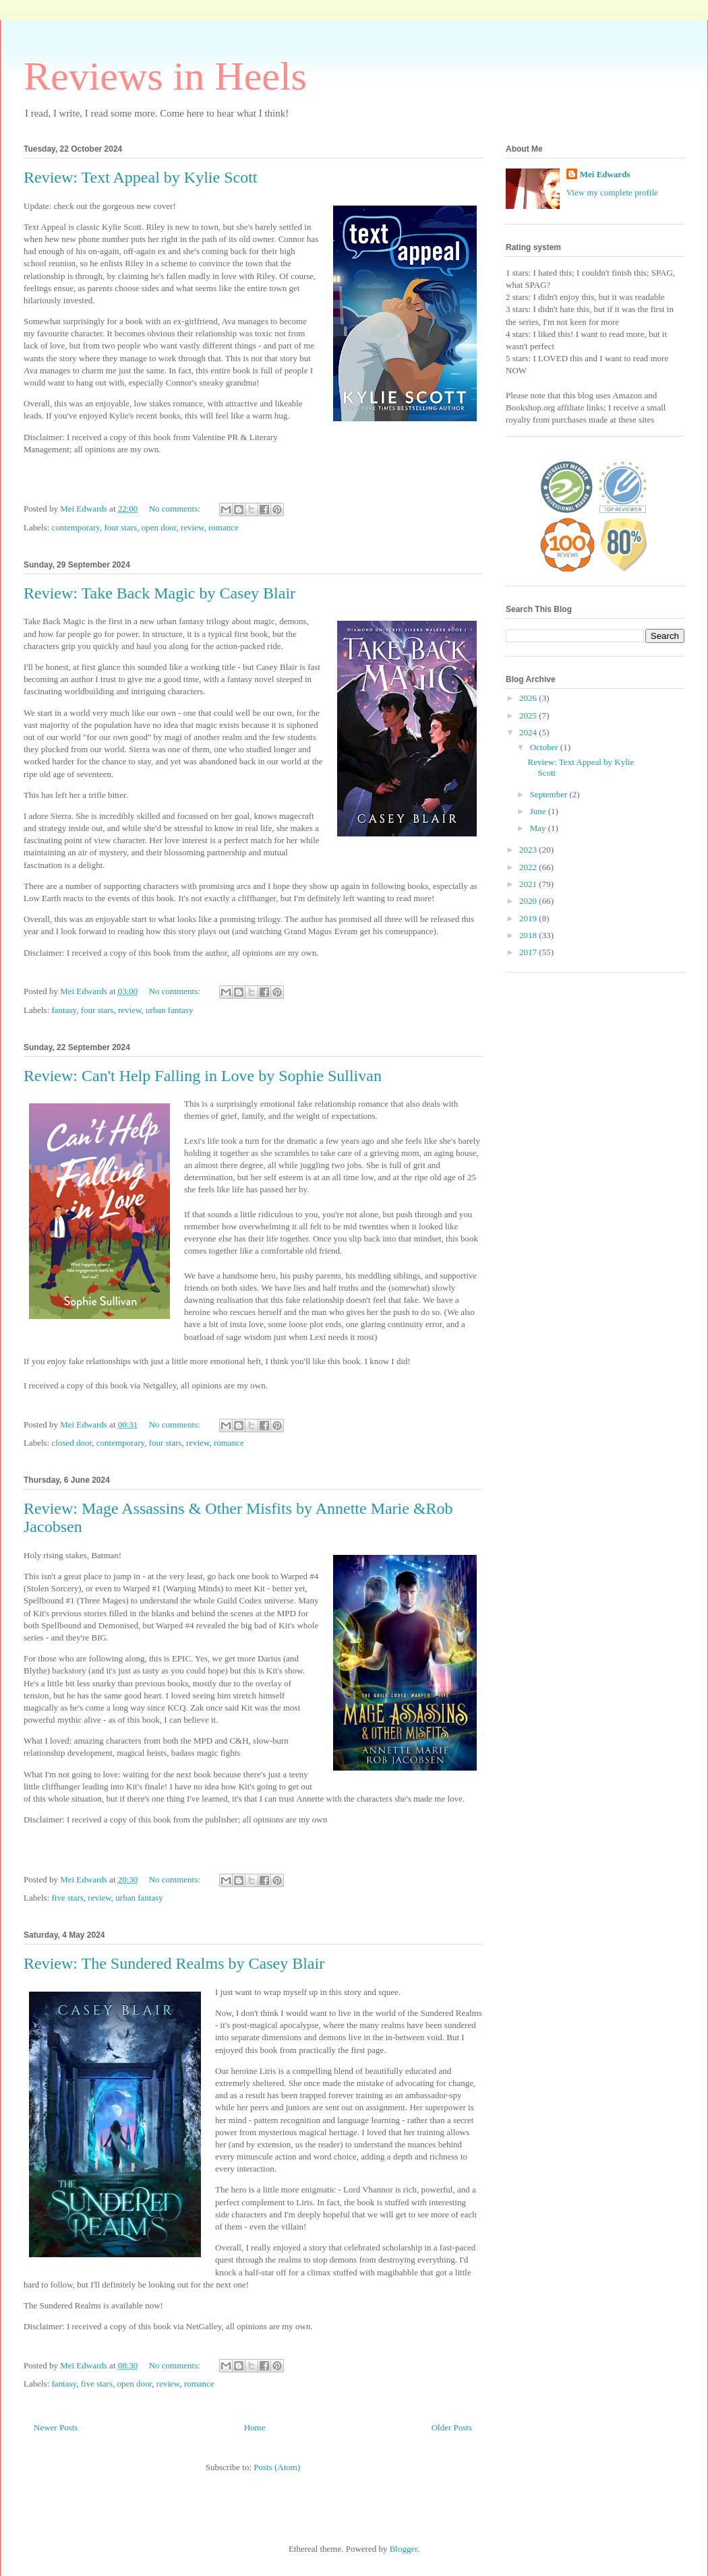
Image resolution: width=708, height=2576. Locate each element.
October (545, 747)
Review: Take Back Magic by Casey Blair (159, 593)
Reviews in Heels (165, 76)
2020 (529, 901)
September (550, 794)
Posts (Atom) (277, 2467)
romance (223, 527)
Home (255, 2427)
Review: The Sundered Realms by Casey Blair (174, 1963)
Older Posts (452, 2427)
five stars (68, 1898)
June (539, 811)
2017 (529, 952)
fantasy (64, 1010)
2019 (529, 918)
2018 (529, 935)
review (192, 527)
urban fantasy (169, 1010)
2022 (529, 867)
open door (159, 527)
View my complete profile (612, 192)
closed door (72, 1443)
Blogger (403, 2549)
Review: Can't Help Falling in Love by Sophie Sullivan (203, 1075)
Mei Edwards (605, 174)
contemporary (76, 527)
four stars (120, 527)
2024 (529, 732)
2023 (529, 850)
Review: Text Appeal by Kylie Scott (141, 177)
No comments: (175, 508)
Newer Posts (56, 2427)
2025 (529, 715)
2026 (529, 698)
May (539, 828)
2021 (529, 884)
